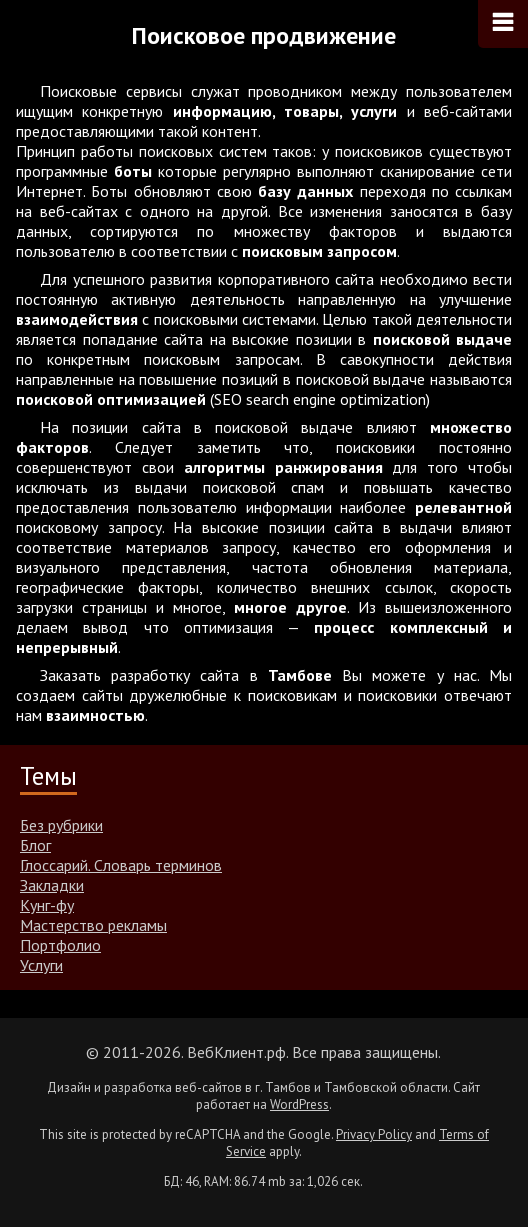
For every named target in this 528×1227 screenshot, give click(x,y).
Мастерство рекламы (93, 925)
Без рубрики (61, 825)
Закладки (52, 885)
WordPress (299, 1104)
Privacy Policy (374, 1134)
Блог (35, 845)
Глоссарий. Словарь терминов (121, 865)
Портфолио (60, 945)
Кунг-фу (47, 905)
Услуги (41, 965)
